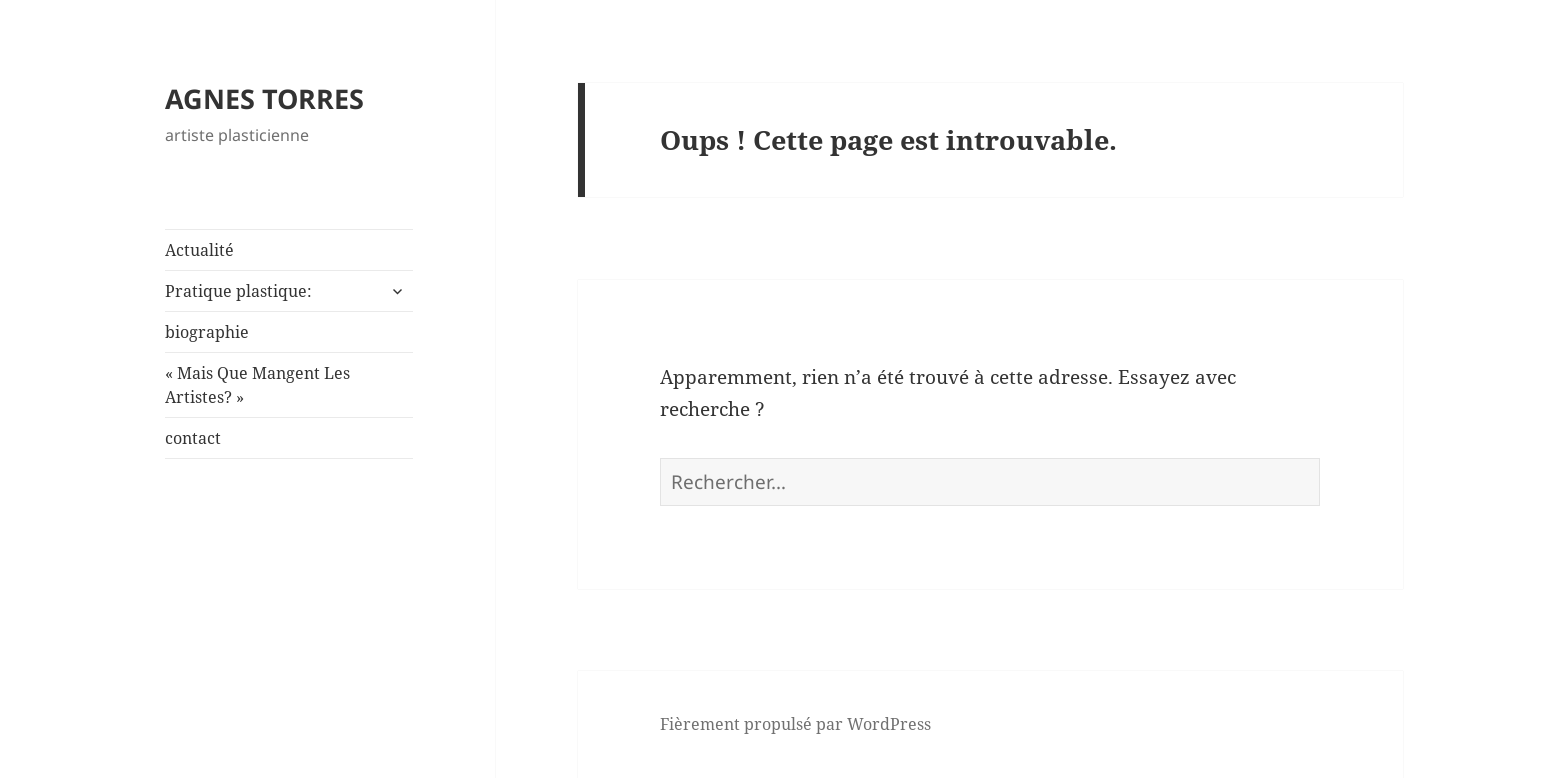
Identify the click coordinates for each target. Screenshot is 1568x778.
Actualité (199, 250)
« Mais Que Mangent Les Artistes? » (257, 385)
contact (193, 438)
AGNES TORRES (264, 98)
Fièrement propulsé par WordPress (795, 724)
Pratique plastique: (238, 291)
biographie (207, 332)
